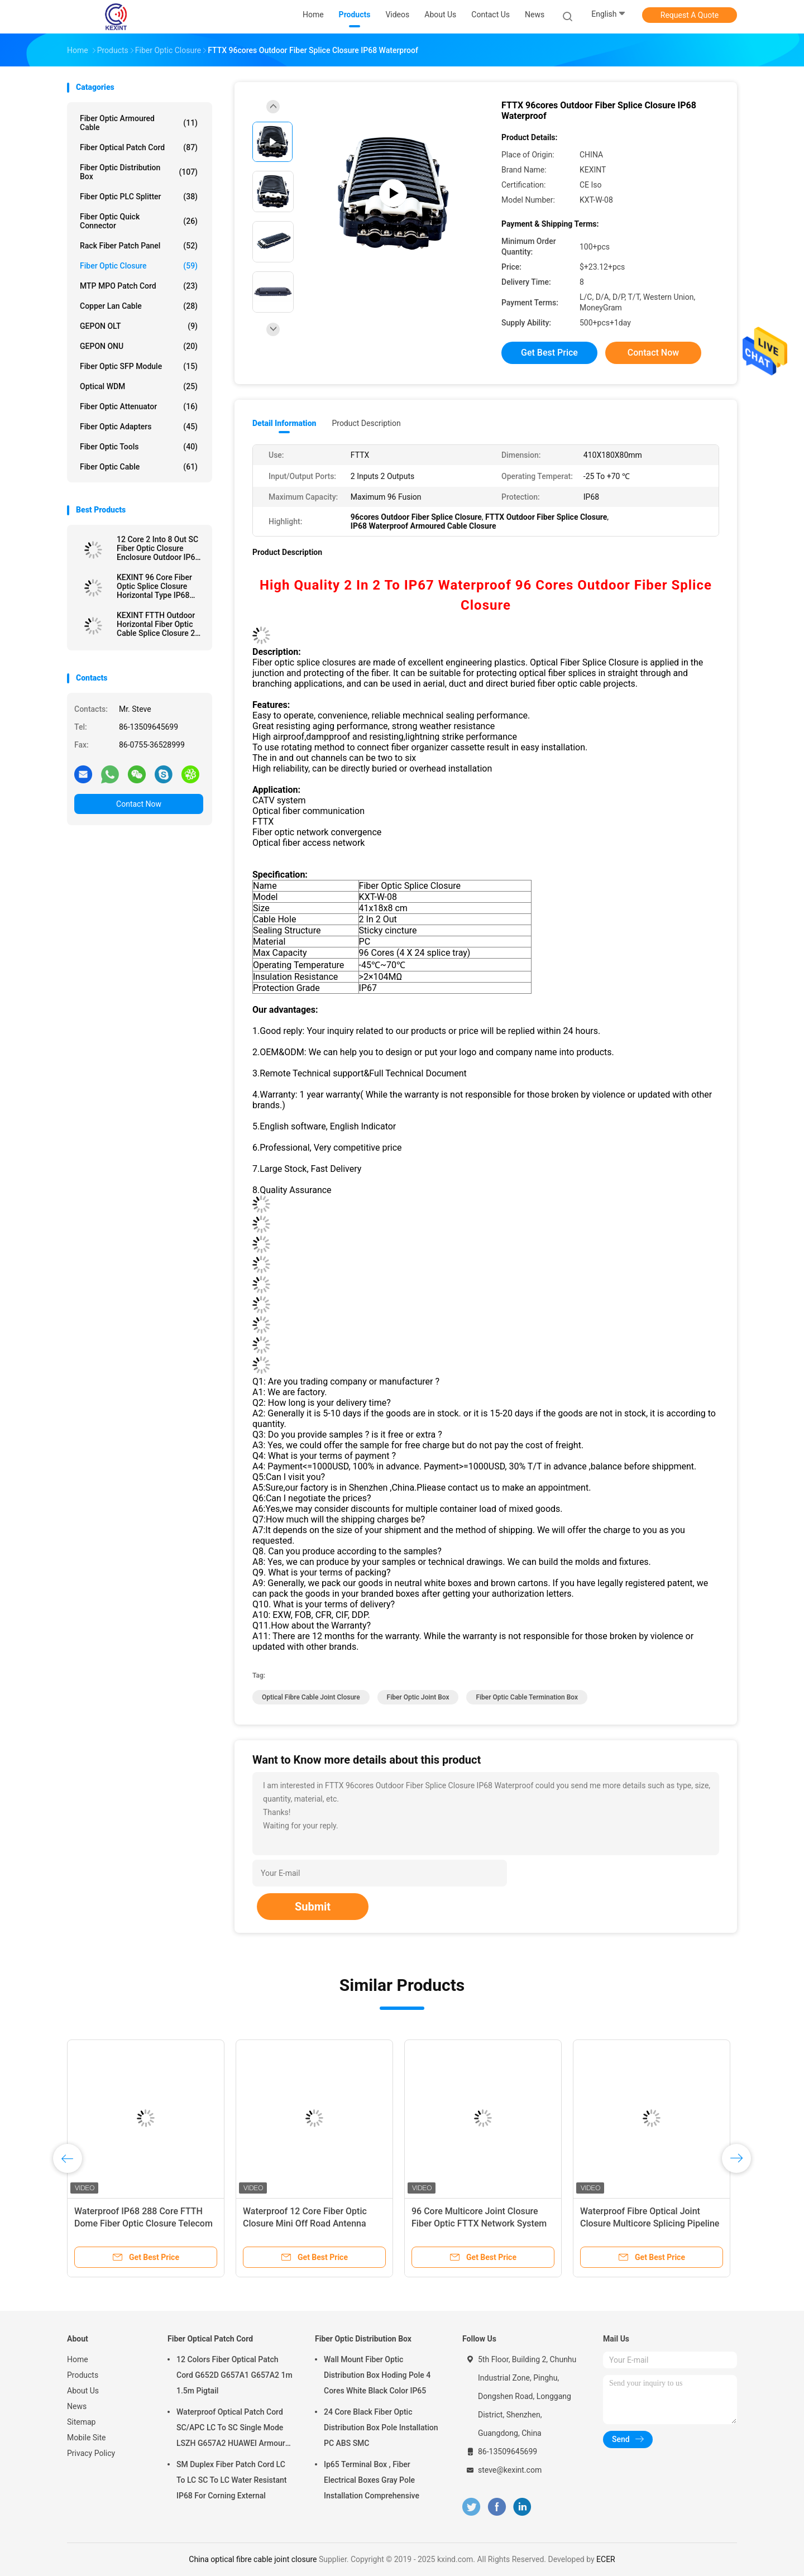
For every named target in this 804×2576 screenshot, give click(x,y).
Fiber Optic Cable (139, 466)
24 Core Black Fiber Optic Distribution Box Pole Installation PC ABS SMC (381, 2427)
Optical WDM (139, 386)
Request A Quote (690, 15)
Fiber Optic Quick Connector (139, 221)
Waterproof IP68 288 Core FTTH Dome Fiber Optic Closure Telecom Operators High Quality (143, 2223)
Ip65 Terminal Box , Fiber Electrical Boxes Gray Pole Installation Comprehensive (371, 2480)
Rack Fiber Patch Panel (139, 245)
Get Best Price (549, 352)
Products (82, 2375)
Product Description (366, 423)
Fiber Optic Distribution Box (139, 172)
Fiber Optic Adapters (139, 426)
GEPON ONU (139, 346)
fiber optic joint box (418, 1697)
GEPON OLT (139, 326)
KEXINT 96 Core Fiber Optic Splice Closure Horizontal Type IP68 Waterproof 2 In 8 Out (154, 586)
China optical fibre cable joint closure (253, 2559)
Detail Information (284, 423)
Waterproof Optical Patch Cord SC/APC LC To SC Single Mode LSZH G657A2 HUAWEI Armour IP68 (230, 2429)
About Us (83, 2390)
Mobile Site (86, 2437)
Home (77, 2359)
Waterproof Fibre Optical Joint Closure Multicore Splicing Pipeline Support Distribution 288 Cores (649, 2223)
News (77, 2406)
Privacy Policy (91, 2453)
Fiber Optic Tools (139, 446)
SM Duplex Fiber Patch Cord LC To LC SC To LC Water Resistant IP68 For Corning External (231, 2480)
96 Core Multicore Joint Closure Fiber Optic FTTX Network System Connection (479, 2223)
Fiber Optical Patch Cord (139, 147)
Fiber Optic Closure (139, 265)
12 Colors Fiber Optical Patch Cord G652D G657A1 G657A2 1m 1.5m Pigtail (234, 2375)
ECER (605, 2559)
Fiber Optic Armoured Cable (139, 123)
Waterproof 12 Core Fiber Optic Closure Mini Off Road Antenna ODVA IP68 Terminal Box (305, 2223)
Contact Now (138, 803)
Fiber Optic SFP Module (139, 366)
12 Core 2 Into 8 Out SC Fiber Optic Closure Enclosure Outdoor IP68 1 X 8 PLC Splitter (158, 548)
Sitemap (81, 2421)
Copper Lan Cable (139, 306)
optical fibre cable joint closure (311, 1697)
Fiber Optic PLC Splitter (139, 196)
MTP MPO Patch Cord (139, 285)
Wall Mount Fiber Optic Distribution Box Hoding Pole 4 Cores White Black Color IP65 (377, 2375)
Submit (313, 1906)
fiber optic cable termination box (527, 1697)
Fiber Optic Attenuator (139, 406)
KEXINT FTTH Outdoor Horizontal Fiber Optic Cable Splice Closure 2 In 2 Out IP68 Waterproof (160, 624)
